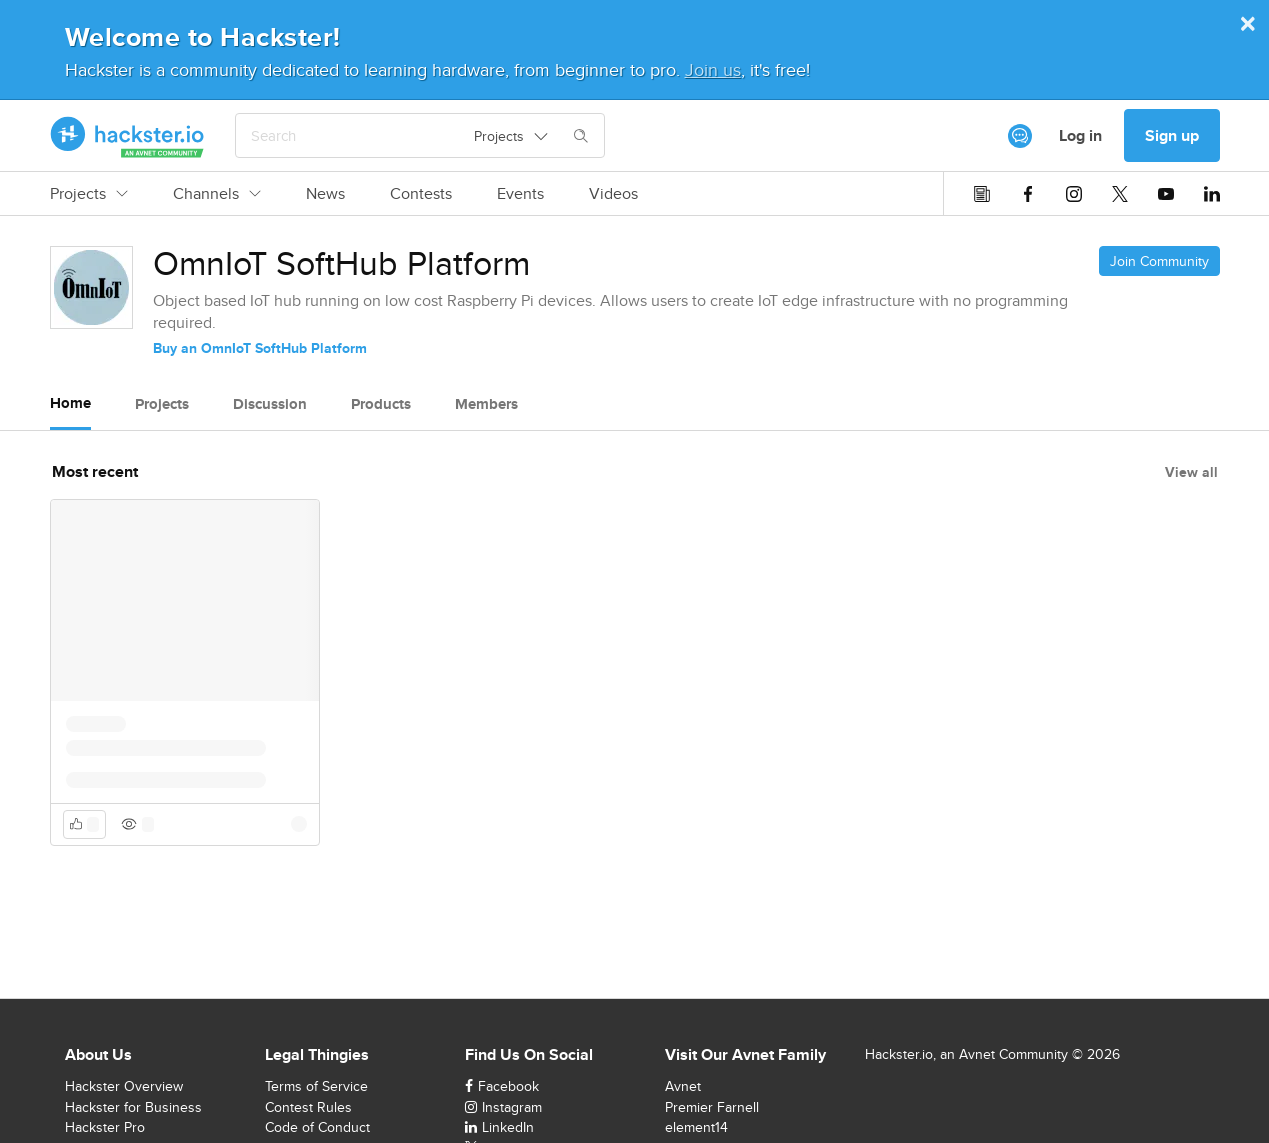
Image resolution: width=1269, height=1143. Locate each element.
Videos (613, 194)
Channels (217, 194)
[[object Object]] (1020, 136)
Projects (89, 194)
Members (486, 404)
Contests (421, 194)
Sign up (1172, 135)
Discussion (270, 404)
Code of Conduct (317, 1127)
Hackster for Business (133, 1107)
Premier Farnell (712, 1107)
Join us (713, 69)
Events (520, 194)
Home (70, 403)
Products (381, 404)
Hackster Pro (105, 1127)
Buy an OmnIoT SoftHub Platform (260, 348)
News (325, 194)
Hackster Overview (124, 1086)
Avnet (683, 1086)
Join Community (1159, 261)
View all (1191, 472)
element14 (696, 1127)
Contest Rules (308, 1107)
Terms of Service (316, 1086)
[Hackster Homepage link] (127, 136)
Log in (1080, 135)
